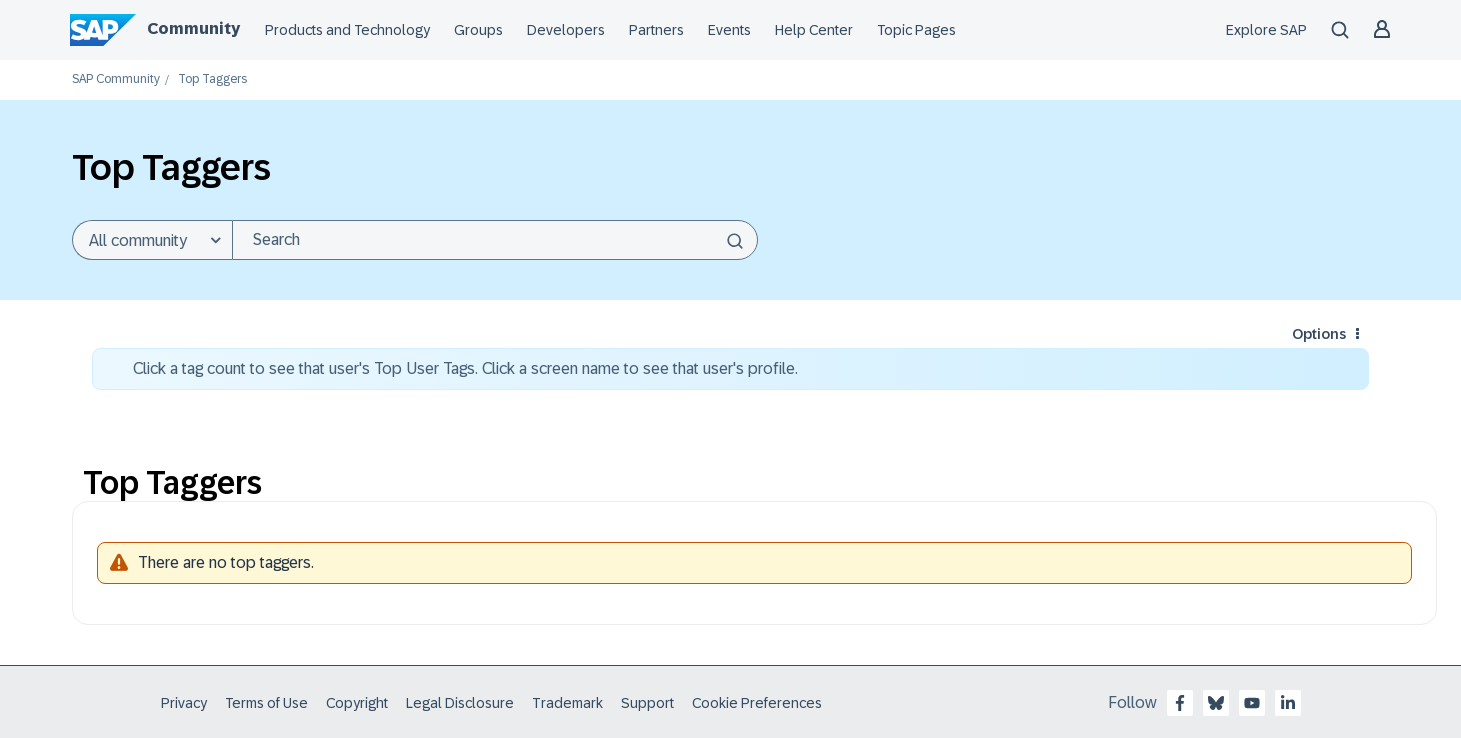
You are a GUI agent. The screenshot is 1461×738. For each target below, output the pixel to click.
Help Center (814, 30)
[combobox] (495, 240)
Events (729, 30)
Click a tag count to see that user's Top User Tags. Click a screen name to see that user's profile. (465, 368)
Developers (566, 30)
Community (193, 28)
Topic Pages (916, 30)
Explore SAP (1266, 30)
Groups (478, 30)
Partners (656, 30)
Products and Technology (347, 30)
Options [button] (1319, 334)
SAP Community (116, 79)
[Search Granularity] (152, 240)
